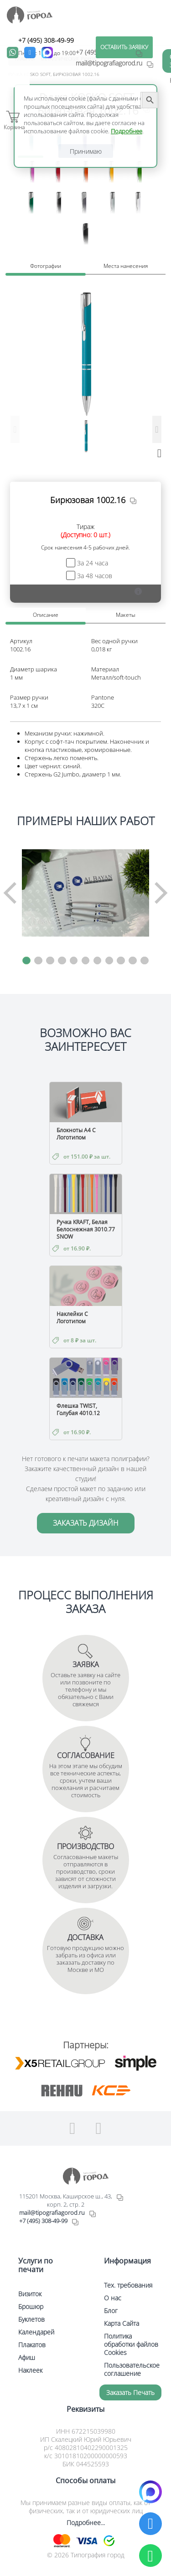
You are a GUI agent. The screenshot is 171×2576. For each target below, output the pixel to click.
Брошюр (30, 2306)
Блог (111, 2310)
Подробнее (126, 131)
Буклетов (31, 2319)
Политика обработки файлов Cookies (131, 2344)
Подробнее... (86, 2522)
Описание (45, 615)
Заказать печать (130, 2392)
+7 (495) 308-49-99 (46, 40)
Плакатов (32, 2344)
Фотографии (45, 266)
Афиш (26, 2357)
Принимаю (86, 151)
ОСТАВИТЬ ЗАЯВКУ (124, 47)
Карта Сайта (121, 2323)
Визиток (29, 2293)
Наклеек (30, 2370)
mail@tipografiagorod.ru (52, 2212)
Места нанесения (126, 266)
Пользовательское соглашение (132, 2369)
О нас (112, 2298)
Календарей (36, 2332)
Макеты (125, 615)
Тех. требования (128, 2285)
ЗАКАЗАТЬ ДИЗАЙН (86, 1523)
